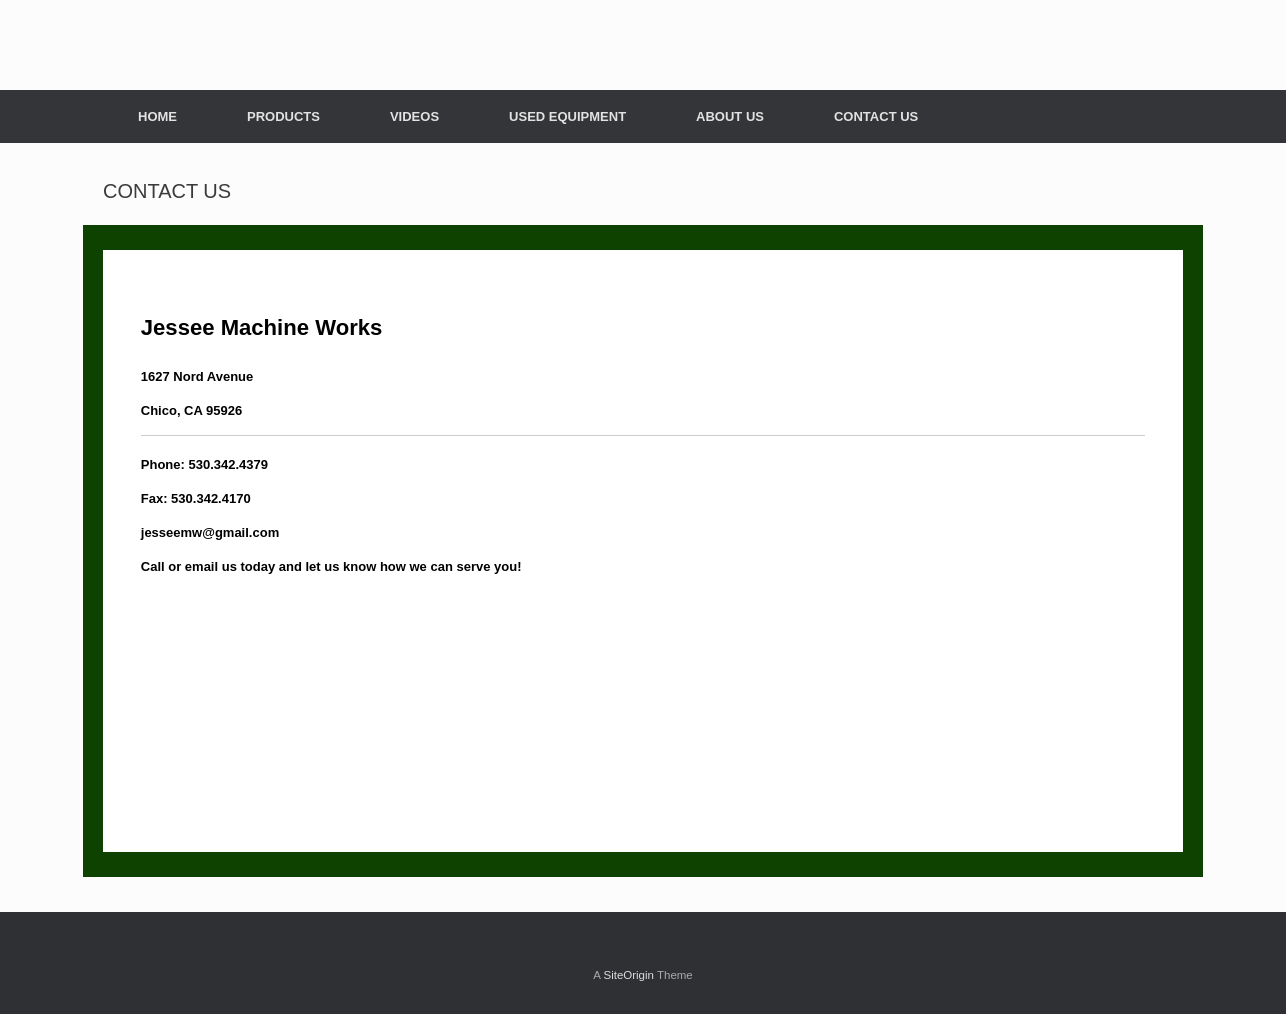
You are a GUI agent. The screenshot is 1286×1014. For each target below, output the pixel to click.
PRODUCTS (283, 116)
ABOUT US (730, 116)
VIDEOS (414, 116)
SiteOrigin (628, 975)
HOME (157, 116)
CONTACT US (876, 116)
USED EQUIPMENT (567, 116)
